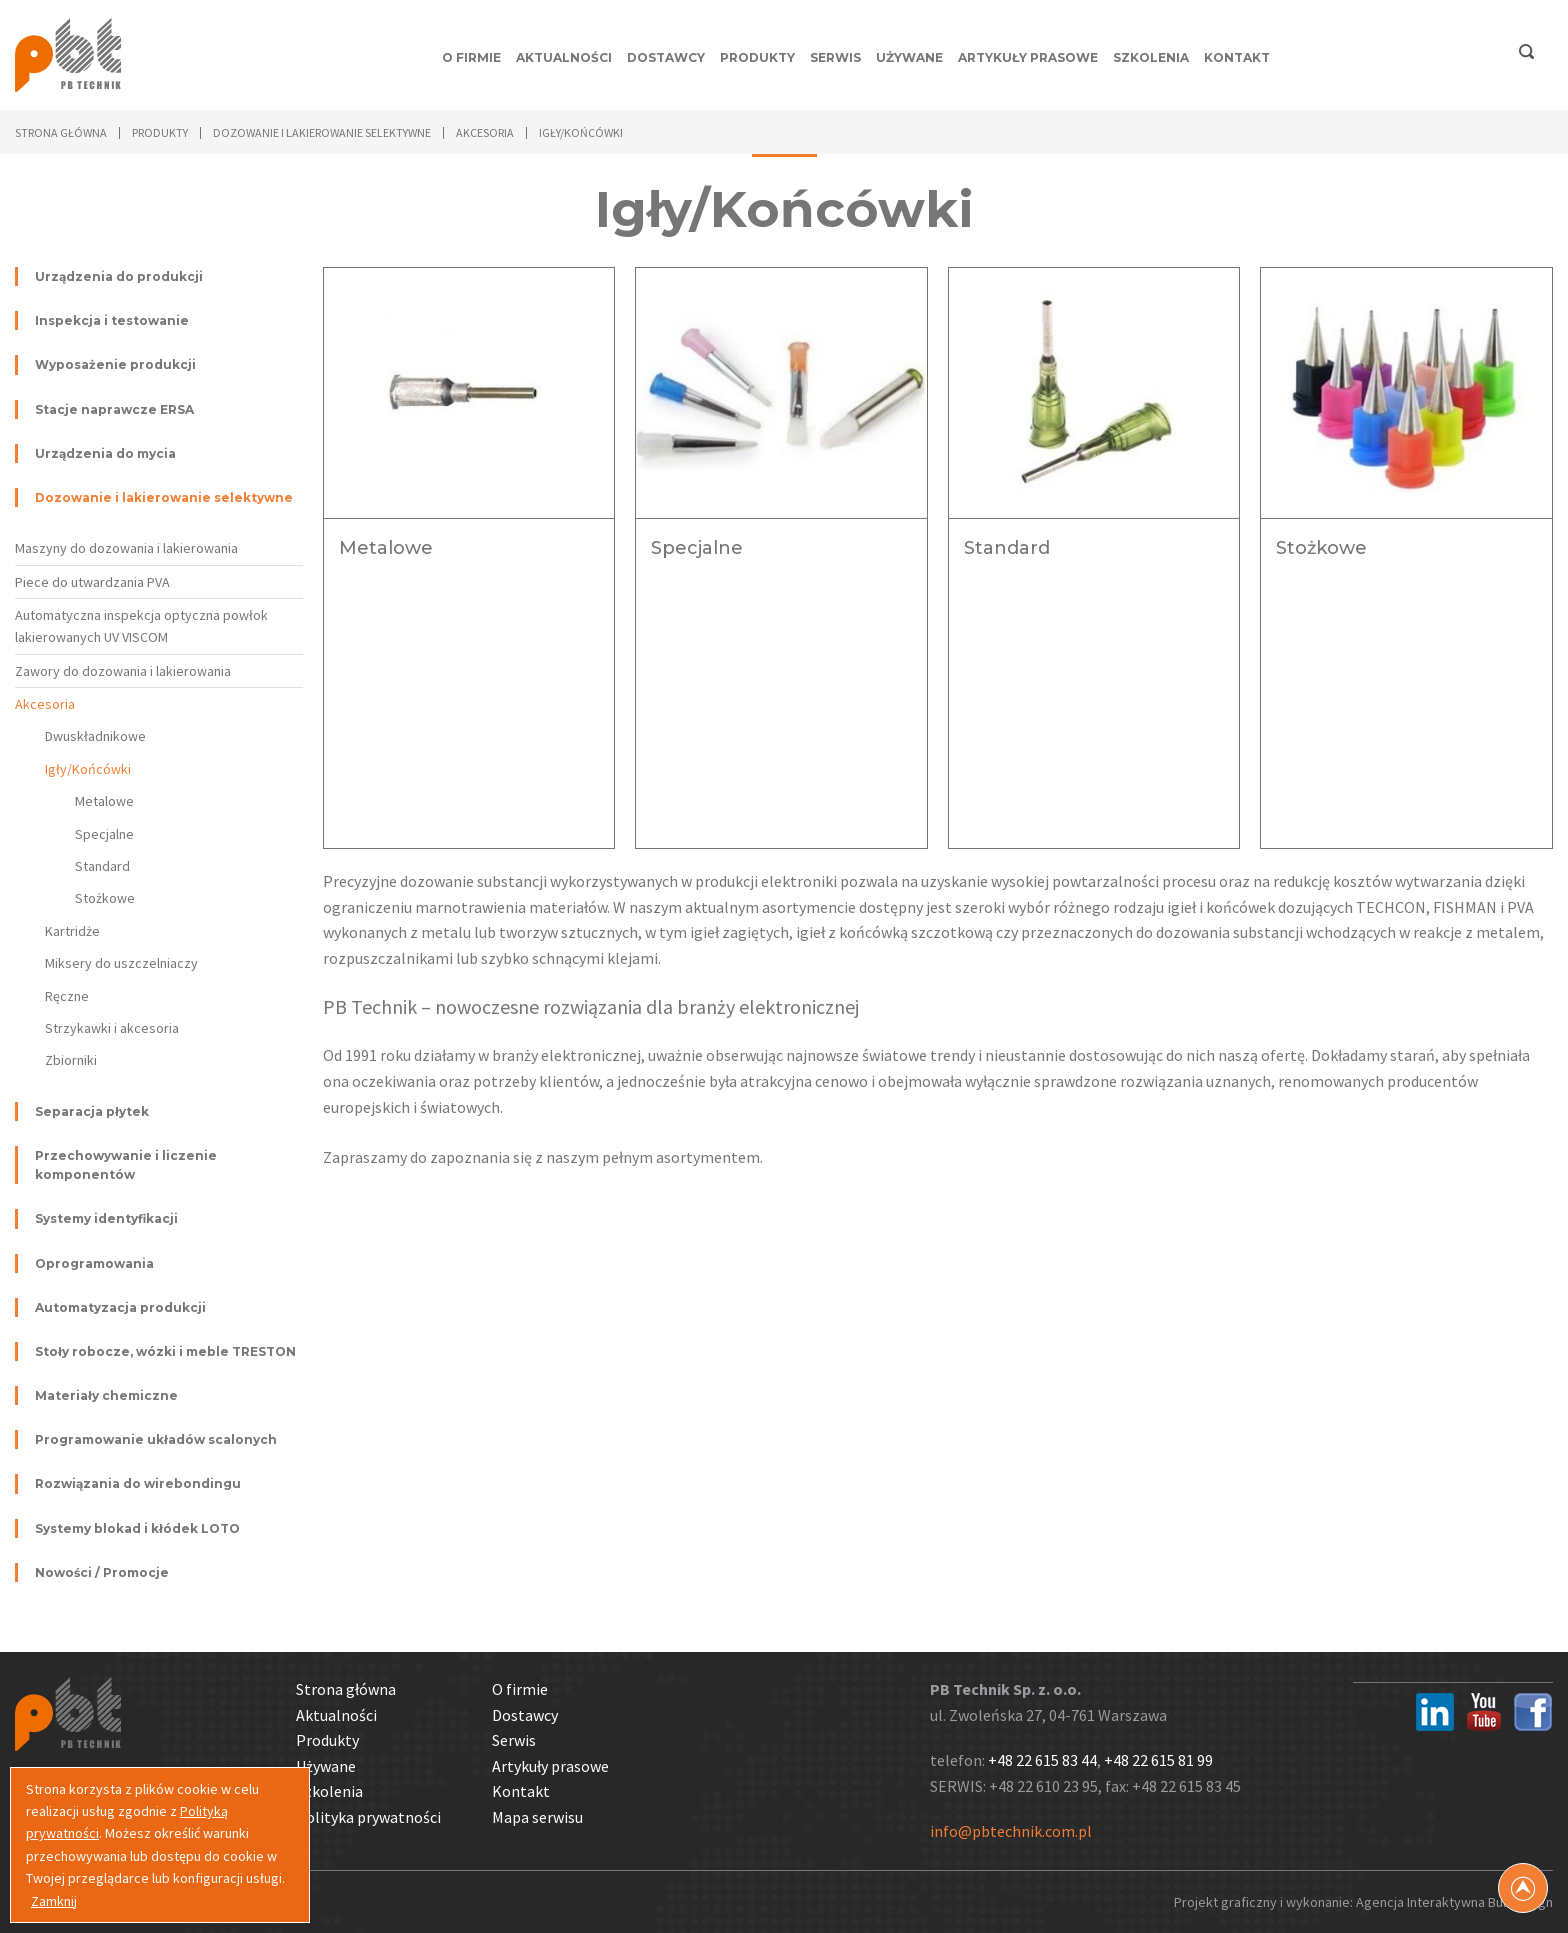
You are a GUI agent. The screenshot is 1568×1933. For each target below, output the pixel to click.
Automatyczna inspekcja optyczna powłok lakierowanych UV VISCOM (141, 626)
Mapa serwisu (537, 1817)
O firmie (471, 57)
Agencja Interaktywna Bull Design (1454, 1902)
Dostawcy (666, 57)
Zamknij (54, 1901)
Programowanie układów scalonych (156, 1439)
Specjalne (104, 834)
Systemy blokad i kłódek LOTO (137, 1528)
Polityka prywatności (368, 1817)
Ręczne (67, 996)
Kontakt (1237, 57)
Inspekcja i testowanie (112, 320)
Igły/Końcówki (88, 769)
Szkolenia (1151, 57)
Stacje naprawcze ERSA (114, 409)
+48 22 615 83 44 (1042, 1760)
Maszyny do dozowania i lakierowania (126, 548)
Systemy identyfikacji (106, 1218)
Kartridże (72, 931)
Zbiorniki (71, 1060)
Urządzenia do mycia (105, 453)
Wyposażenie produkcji (115, 364)
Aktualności (564, 57)
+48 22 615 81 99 (1158, 1760)
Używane (909, 57)
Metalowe (104, 801)
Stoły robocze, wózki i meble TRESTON (165, 1351)
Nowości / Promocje (102, 1572)
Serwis (835, 57)
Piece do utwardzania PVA (92, 582)
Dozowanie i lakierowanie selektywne (164, 497)
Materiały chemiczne (106, 1395)
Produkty (757, 57)
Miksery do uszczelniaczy (121, 963)
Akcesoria (45, 704)
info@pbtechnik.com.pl (1011, 1831)
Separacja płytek (92, 1111)
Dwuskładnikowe (95, 736)
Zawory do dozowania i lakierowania (123, 671)
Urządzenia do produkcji (119, 276)
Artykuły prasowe (1028, 57)
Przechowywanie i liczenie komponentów (126, 1165)
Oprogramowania (94, 1263)
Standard (102, 866)
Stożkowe (105, 898)
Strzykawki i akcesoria (112, 1028)
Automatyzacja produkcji (120, 1307)
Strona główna (61, 132)
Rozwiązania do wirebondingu (138, 1483)
